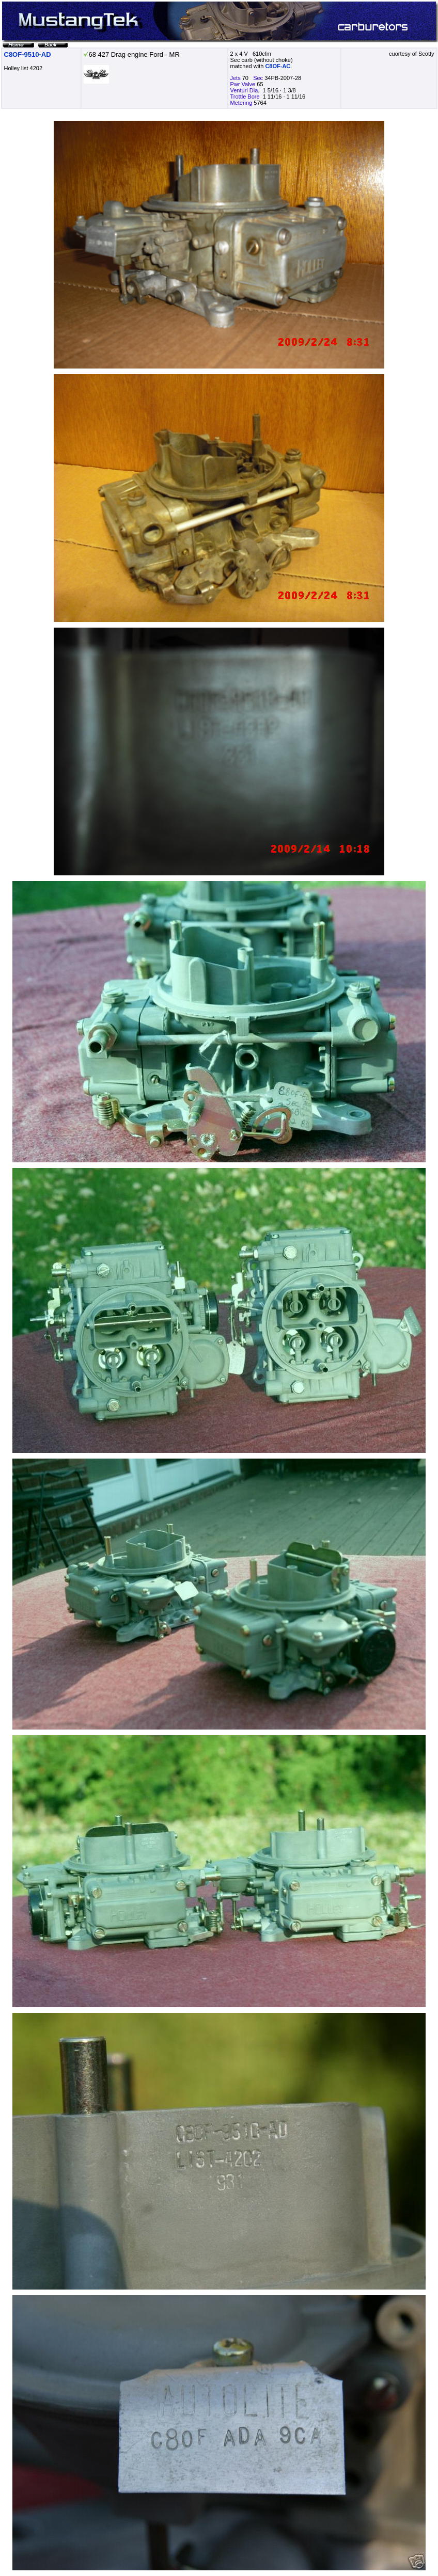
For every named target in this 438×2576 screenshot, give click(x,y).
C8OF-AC (277, 66)
